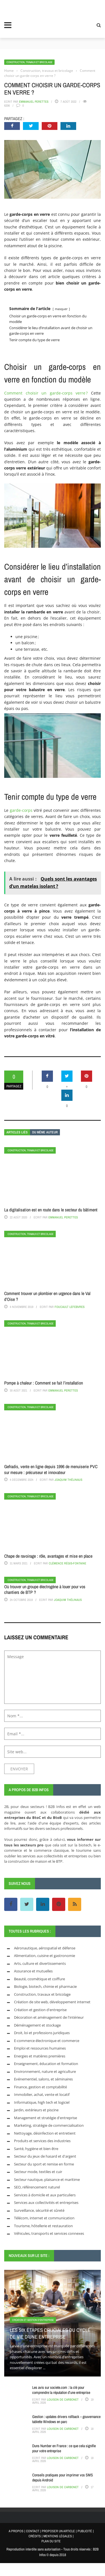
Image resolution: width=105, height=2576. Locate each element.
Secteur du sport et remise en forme (44, 2164)
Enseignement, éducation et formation (46, 2063)
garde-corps (21, 810)
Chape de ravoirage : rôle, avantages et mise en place (48, 1556)
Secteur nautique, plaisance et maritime (47, 2179)
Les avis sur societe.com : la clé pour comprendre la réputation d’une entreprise (61, 2390)
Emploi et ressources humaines (40, 2048)
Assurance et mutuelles (33, 1971)
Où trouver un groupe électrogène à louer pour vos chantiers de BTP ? (44, 1589)
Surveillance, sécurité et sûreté (39, 2210)
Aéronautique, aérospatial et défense (44, 1948)
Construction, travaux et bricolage (29, 62)
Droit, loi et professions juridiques (42, 2032)
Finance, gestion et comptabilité (40, 2086)
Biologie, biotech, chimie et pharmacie (45, 1986)
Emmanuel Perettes (33, 102)
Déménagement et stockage (37, 2025)
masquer (61, 309)
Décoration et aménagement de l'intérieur (49, 2017)
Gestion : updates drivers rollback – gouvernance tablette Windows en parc (66, 2419)
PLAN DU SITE (51, 2541)
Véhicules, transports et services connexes (49, 2233)
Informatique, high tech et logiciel (41, 2102)
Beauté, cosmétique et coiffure (39, 1978)
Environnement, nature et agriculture (45, 2071)
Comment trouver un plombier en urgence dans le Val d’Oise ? (47, 1296)
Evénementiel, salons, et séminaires (43, 2079)
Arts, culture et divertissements (40, 1963)
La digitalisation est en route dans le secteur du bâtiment (50, 1210)
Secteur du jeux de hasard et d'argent (45, 2156)
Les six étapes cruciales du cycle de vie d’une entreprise (50, 2333)
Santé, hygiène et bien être (36, 2148)
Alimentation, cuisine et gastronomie (44, 1955)
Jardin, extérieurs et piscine (36, 2109)
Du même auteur (45, 1132)
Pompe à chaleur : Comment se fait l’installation (43, 1383)
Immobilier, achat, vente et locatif (41, 2094)
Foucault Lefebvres (70, 1307)
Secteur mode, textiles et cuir (38, 2171)
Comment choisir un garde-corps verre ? (46, 393)
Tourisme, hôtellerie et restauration (43, 2225)
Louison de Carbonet (63, 2399)
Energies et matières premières (39, 2056)
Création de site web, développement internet (52, 2001)
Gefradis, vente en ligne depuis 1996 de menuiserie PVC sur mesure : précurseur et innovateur (50, 1469)
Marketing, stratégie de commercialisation (49, 2125)
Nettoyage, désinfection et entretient (45, 2133)
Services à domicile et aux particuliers (45, 2194)
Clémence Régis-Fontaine (67, 1563)
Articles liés (17, 1132)
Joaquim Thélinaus (68, 1480)
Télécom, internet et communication (44, 2217)
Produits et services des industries (42, 2140)
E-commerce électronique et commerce (46, 2040)
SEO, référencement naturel (37, 2187)
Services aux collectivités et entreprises (46, 2202)
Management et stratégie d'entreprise (45, 2117)
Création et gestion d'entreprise (40, 2009)
